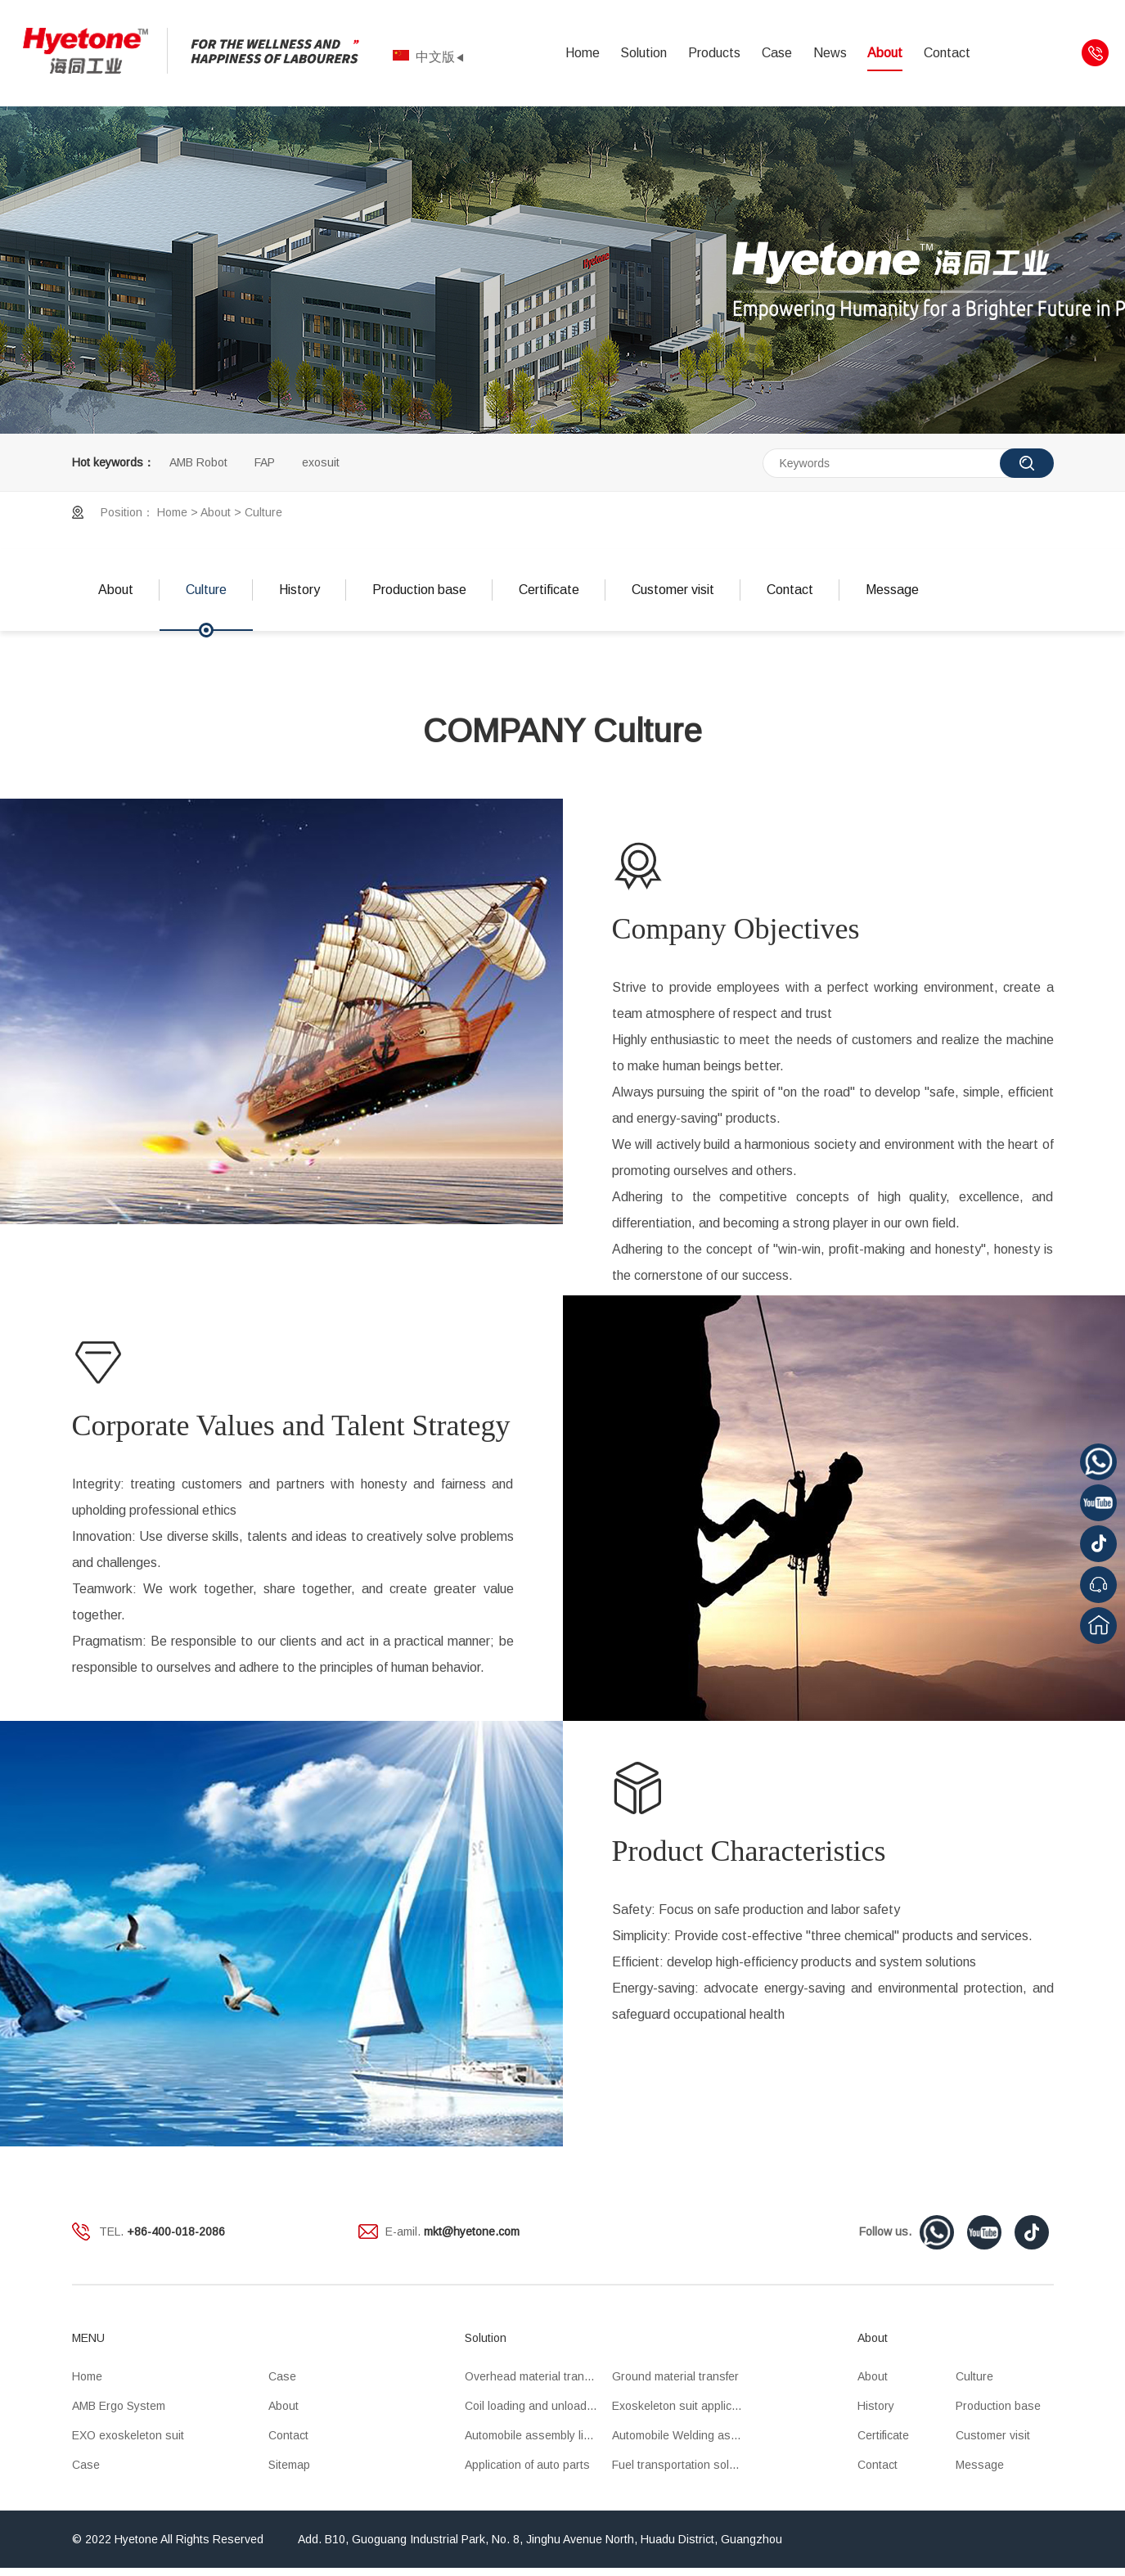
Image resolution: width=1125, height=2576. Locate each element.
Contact (947, 53)
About (884, 53)
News (830, 53)
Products (714, 53)
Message (892, 590)
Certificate (549, 590)
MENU (88, 2337)
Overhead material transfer (534, 2376)
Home (582, 53)
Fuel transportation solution (683, 2464)
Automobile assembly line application (538, 2435)
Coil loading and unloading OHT (538, 2405)
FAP (264, 462)
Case (777, 53)
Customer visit (673, 590)
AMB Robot (198, 462)
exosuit (321, 462)
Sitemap (289, 2464)
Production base (419, 590)
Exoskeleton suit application (684, 2405)
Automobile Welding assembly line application (685, 2435)
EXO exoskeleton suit (128, 2435)
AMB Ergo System (118, 2405)
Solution (643, 53)
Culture (263, 512)
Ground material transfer (675, 2376)
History (299, 590)
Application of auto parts (527, 2464)
